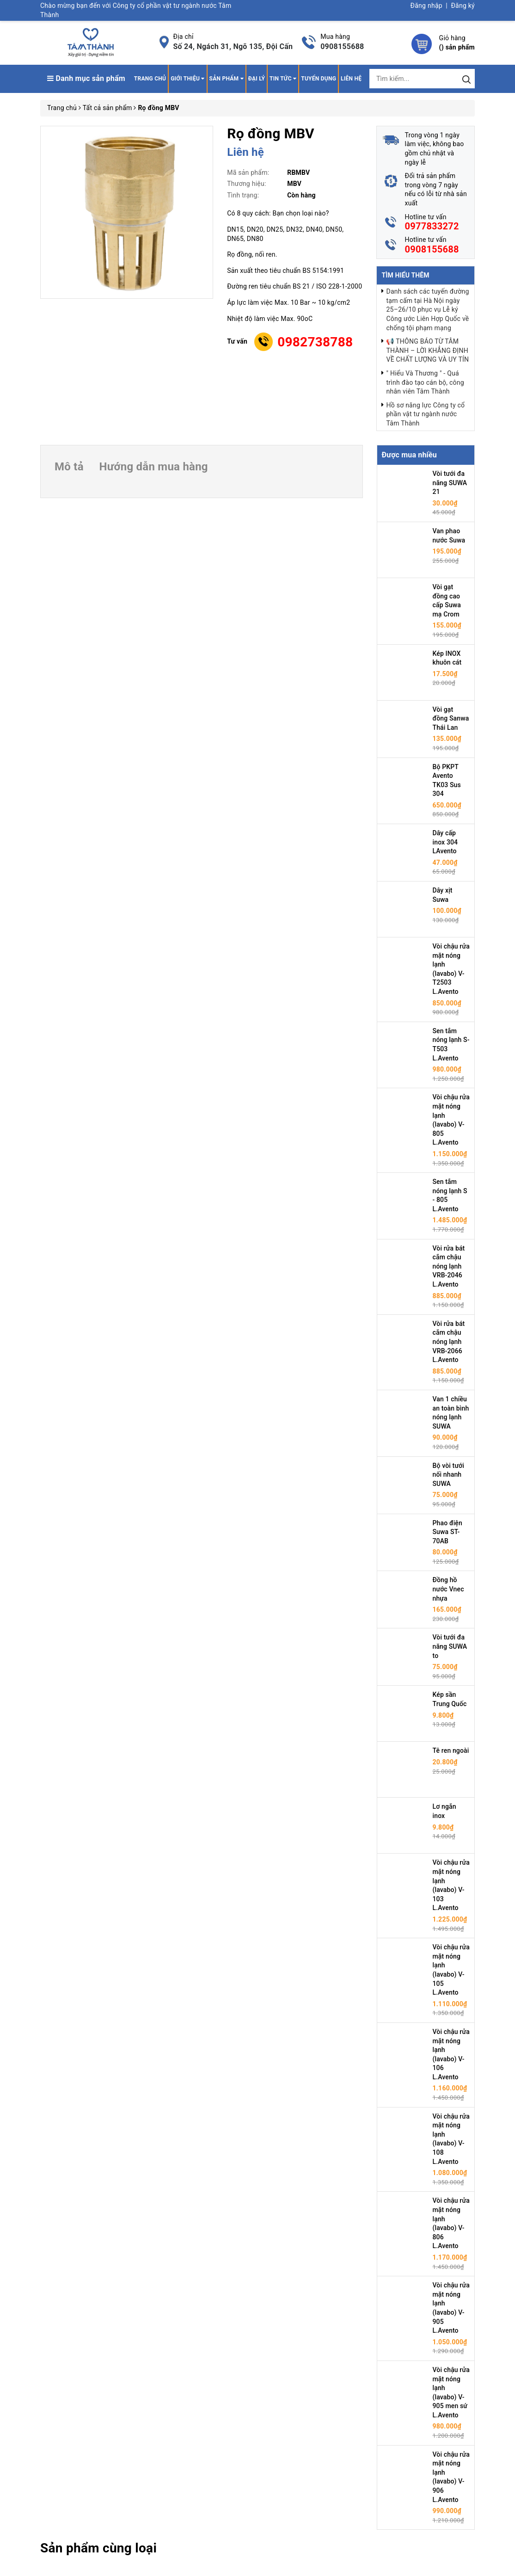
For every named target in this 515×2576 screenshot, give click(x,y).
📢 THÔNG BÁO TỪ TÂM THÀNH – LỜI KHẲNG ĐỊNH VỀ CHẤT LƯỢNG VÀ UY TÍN (427, 350)
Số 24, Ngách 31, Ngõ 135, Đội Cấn (233, 46)
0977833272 (432, 226)
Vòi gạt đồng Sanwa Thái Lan (451, 718)
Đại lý (256, 78)
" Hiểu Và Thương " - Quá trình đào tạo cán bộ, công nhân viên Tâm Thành (425, 382)
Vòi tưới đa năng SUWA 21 (450, 482)
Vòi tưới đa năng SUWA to (450, 1646)
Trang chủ (150, 78)
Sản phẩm (226, 78)
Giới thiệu (187, 78)
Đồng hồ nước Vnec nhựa (448, 1589)
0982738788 (315, 342)
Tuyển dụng (318, 78)
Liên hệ (351, 78)
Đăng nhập (426, 5)
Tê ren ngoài (451, 1750)
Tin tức (283, 78)
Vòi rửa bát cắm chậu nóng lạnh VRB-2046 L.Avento (449, 1266)
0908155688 (342, 46)
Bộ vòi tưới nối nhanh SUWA (449, 1474)
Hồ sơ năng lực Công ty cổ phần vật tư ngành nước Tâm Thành (425, 414)
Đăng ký (463, 5)
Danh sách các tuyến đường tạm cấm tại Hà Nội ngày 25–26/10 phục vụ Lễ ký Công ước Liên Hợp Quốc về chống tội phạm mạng (427, 309)
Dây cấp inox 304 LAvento (445, 842)
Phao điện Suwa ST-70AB (447, 1532)
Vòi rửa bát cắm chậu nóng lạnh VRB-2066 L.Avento (449, 1341)
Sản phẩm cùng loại (98, 2548)
